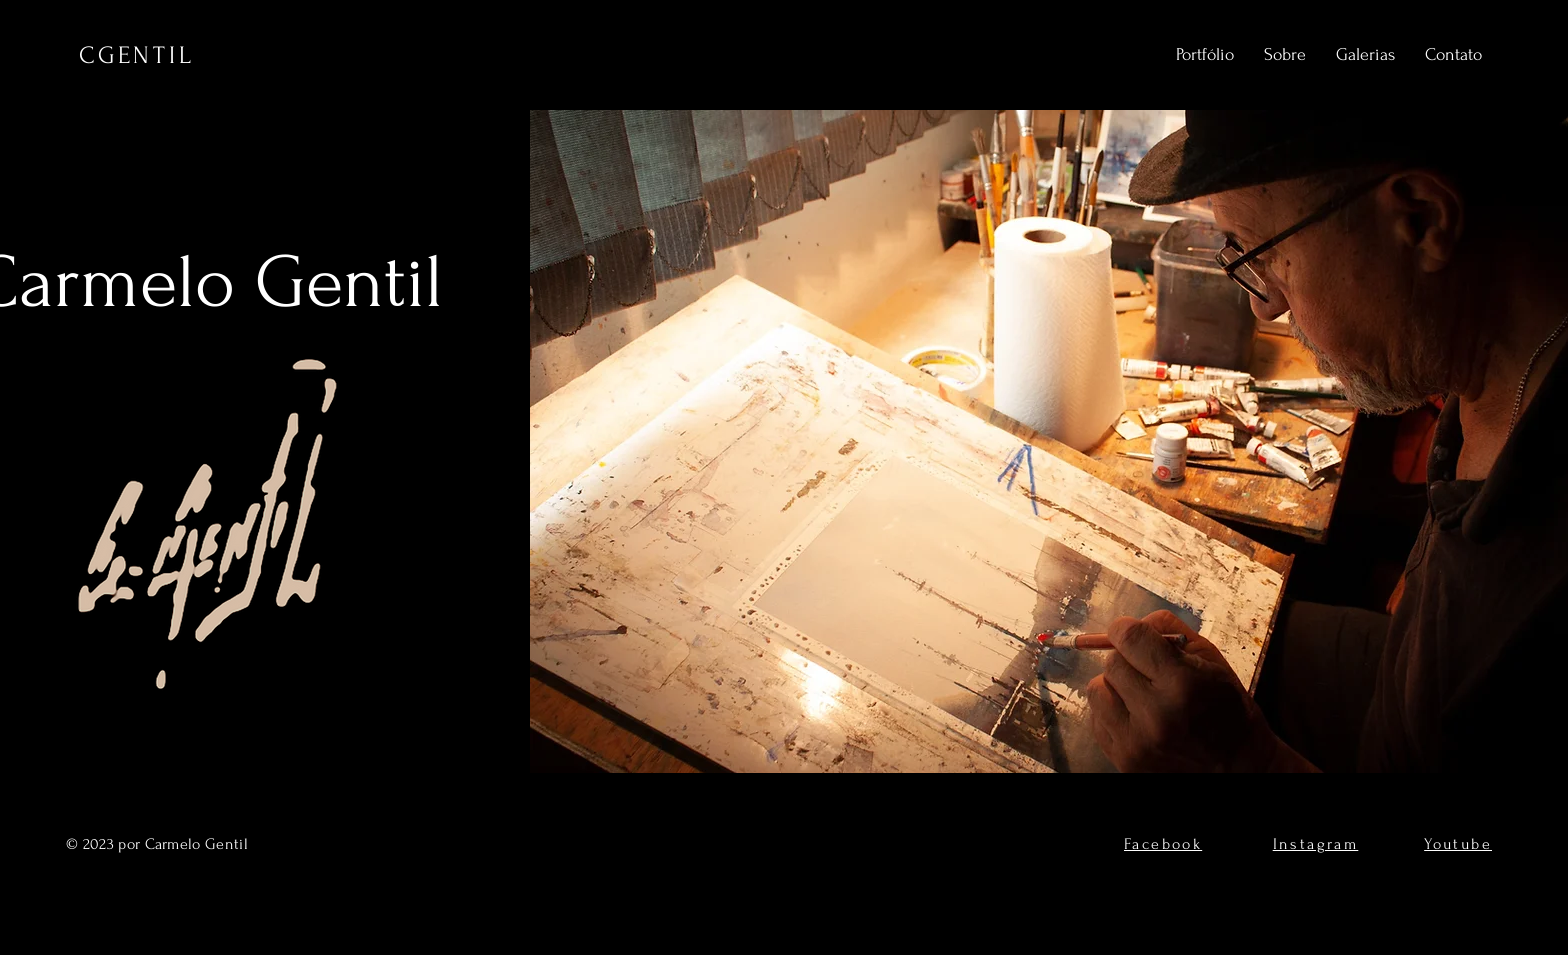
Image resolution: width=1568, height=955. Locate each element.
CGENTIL (136, 55)
